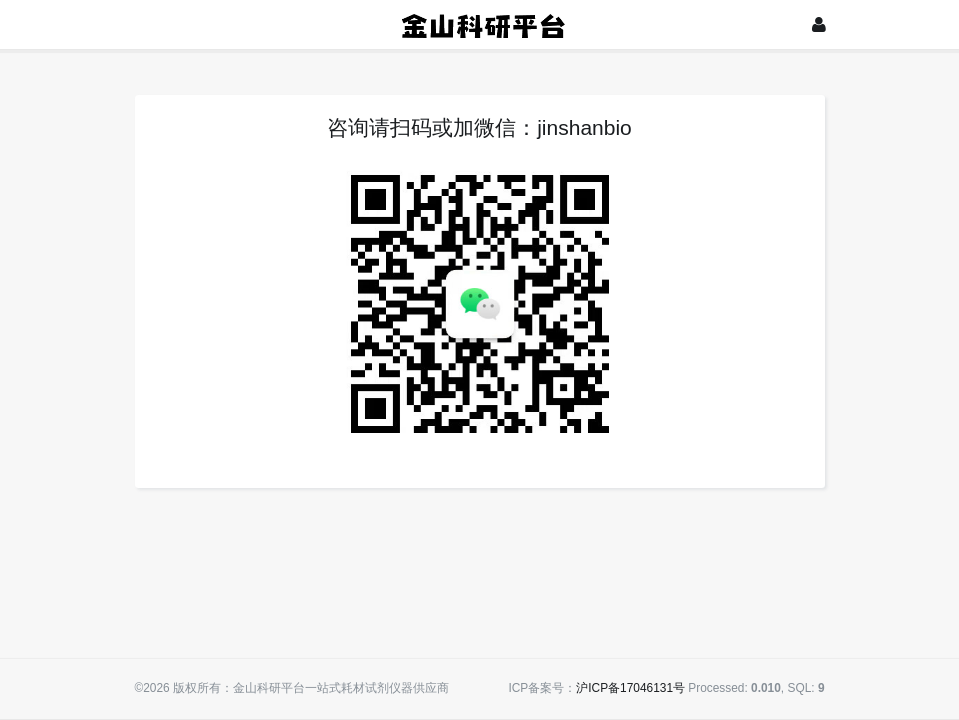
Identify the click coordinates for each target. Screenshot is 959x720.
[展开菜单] (144, 24)
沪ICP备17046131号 (630, 688)
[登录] (819, 24)
